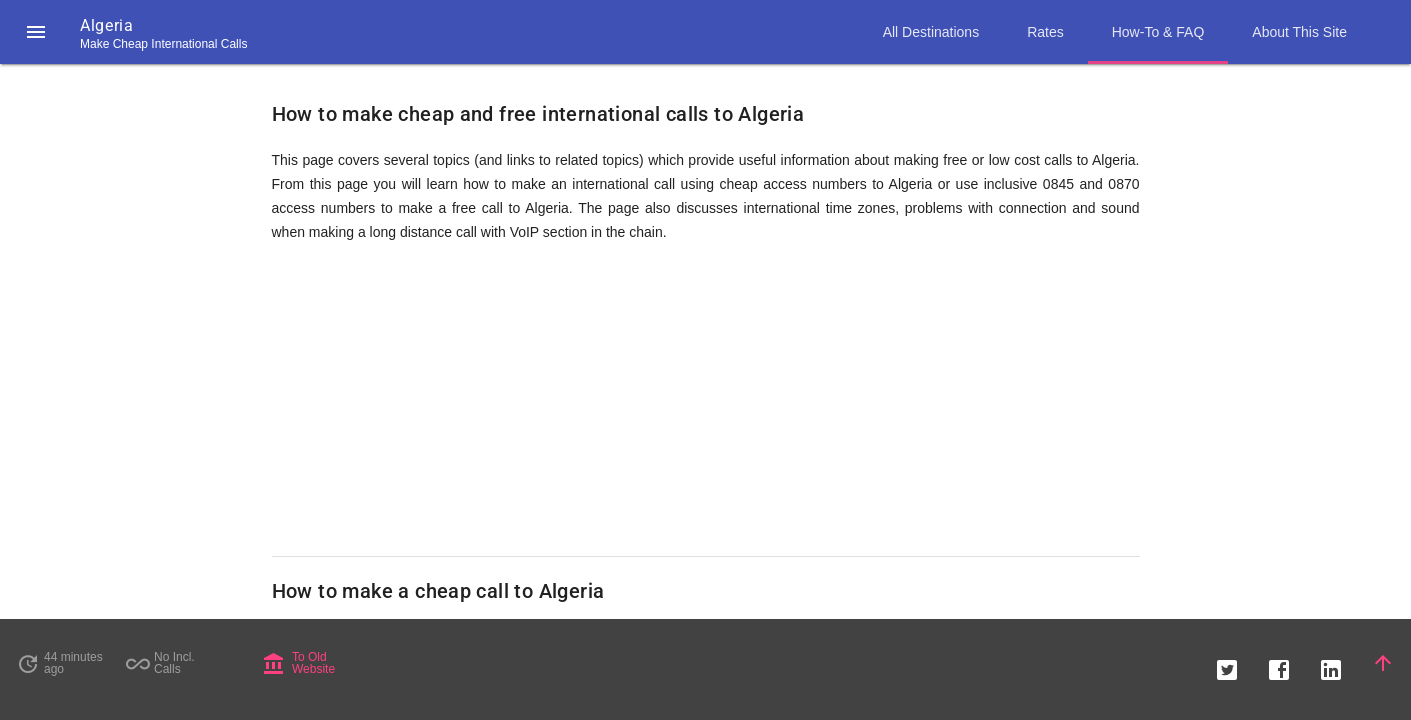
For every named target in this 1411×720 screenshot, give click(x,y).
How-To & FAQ (1158, 32)
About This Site (1299, 32)
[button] (36, 32)
